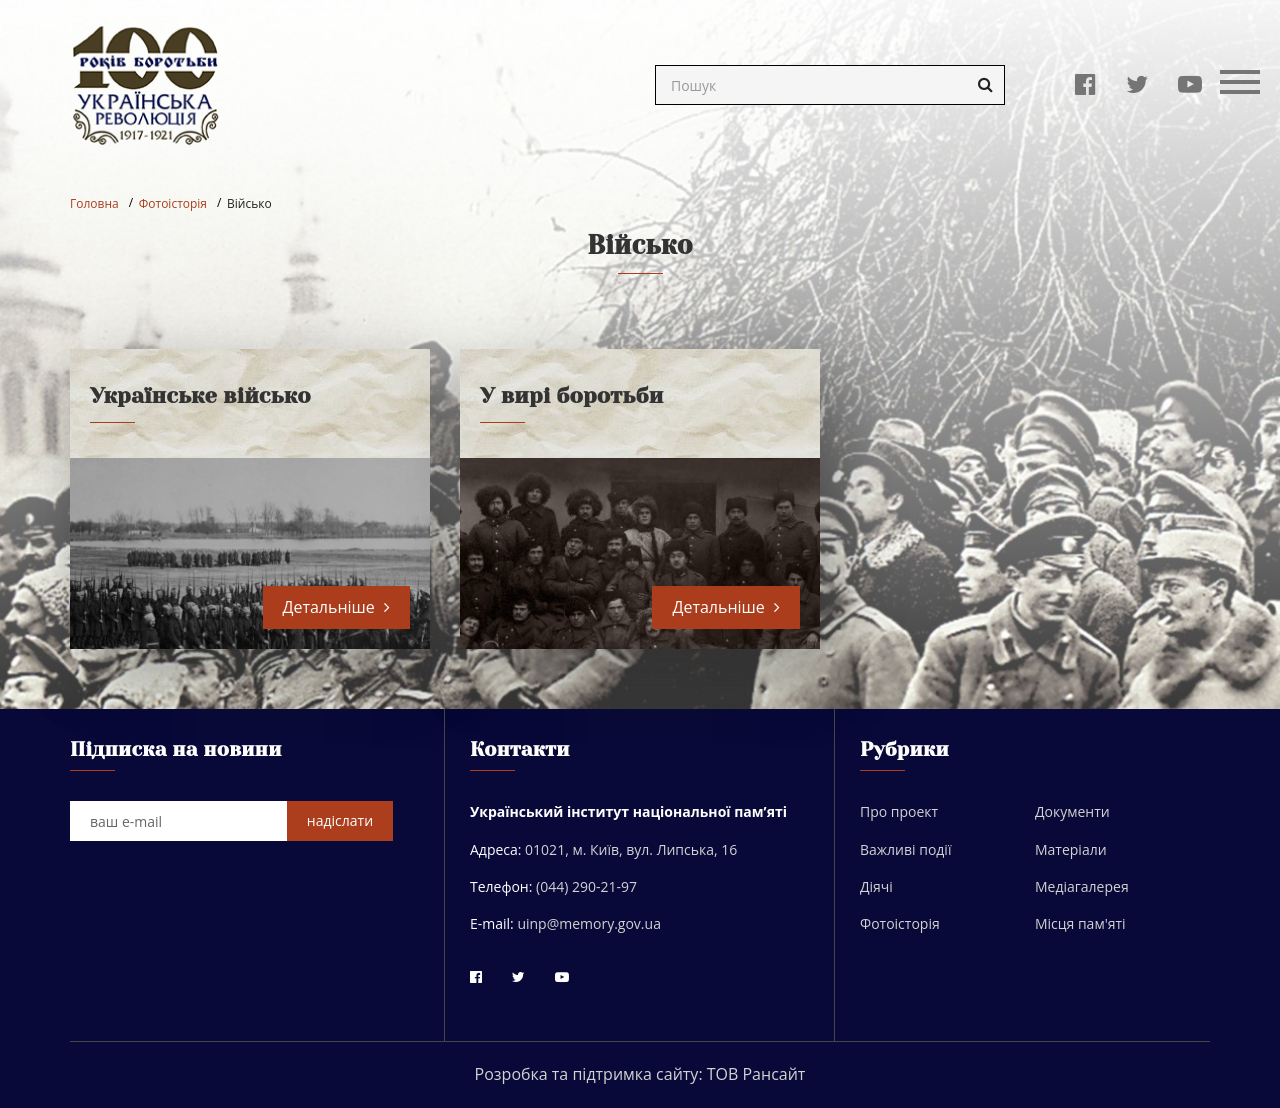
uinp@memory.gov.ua (589, 923)
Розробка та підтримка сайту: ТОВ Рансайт (640, 1074)
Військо (249, 203)
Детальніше (336, 607)
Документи (1072, 811)
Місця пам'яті (1080, 923)
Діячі (876, 886)
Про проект (899, 811)
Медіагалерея (1082, 886)
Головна (94, 203)
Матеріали (1071, 849)
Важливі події (905, 849)
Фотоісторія (173, 203)
